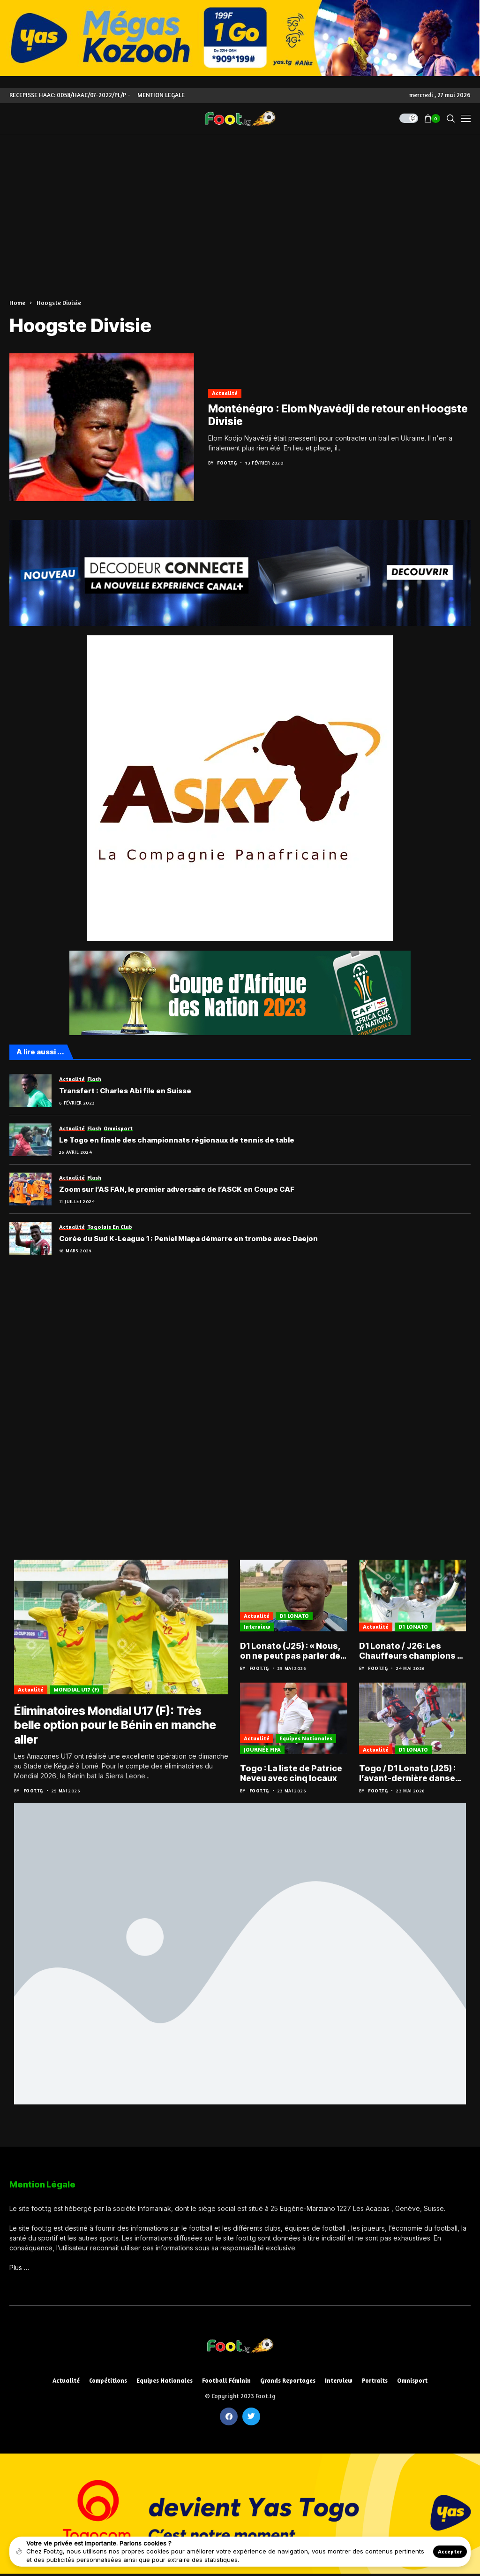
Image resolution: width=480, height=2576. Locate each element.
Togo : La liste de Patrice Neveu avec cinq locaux (292, 1774)
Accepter (450, 2551)
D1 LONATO (294, 1615)
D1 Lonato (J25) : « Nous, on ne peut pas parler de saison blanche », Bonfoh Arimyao (292, 1651)
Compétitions (108, 2381)
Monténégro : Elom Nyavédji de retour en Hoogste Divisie (338, 415)
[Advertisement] (240, 204)
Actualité (225, 392)
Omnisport (412, 2381)
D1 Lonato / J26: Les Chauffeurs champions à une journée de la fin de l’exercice (411, 1651)
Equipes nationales (305, 1738)
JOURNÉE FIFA (262, 1749)
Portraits (375, 2381)
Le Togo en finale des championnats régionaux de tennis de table (176, 1140)
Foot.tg (227, 462)
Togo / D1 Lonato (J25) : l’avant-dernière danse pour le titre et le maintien (408, 1774)
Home (17, 302)
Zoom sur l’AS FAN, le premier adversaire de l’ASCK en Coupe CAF (176, 1189)
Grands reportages (287, 2381)
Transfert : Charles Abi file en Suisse (125, 1091)
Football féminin (226, 2381)
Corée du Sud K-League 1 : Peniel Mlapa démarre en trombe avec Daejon (188, 1239)
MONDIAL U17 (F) (76, 1691)
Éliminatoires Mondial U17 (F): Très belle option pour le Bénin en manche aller (116, 1726)
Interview (257, 1626)
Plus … (19, 2269)
